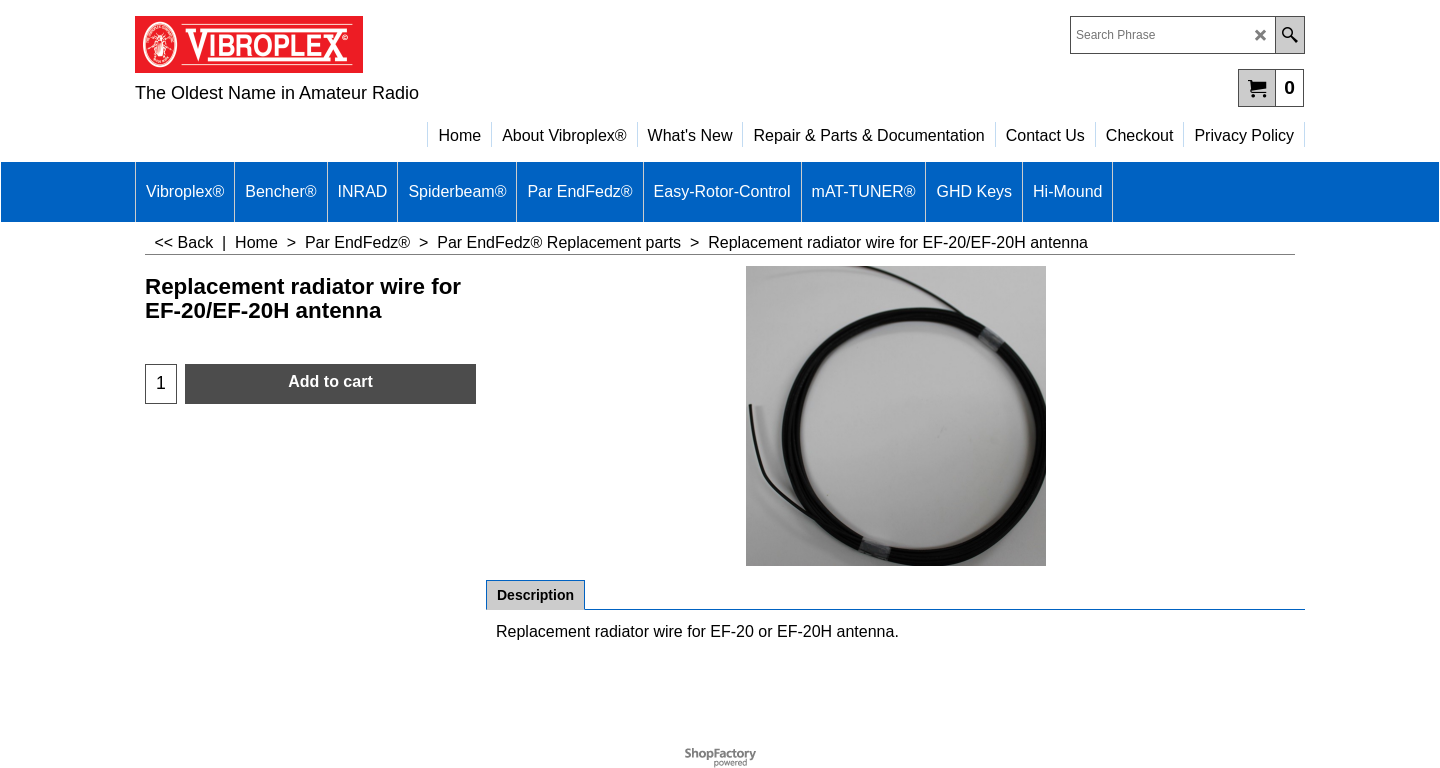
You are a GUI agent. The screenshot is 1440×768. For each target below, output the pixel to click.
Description (535, 595)
